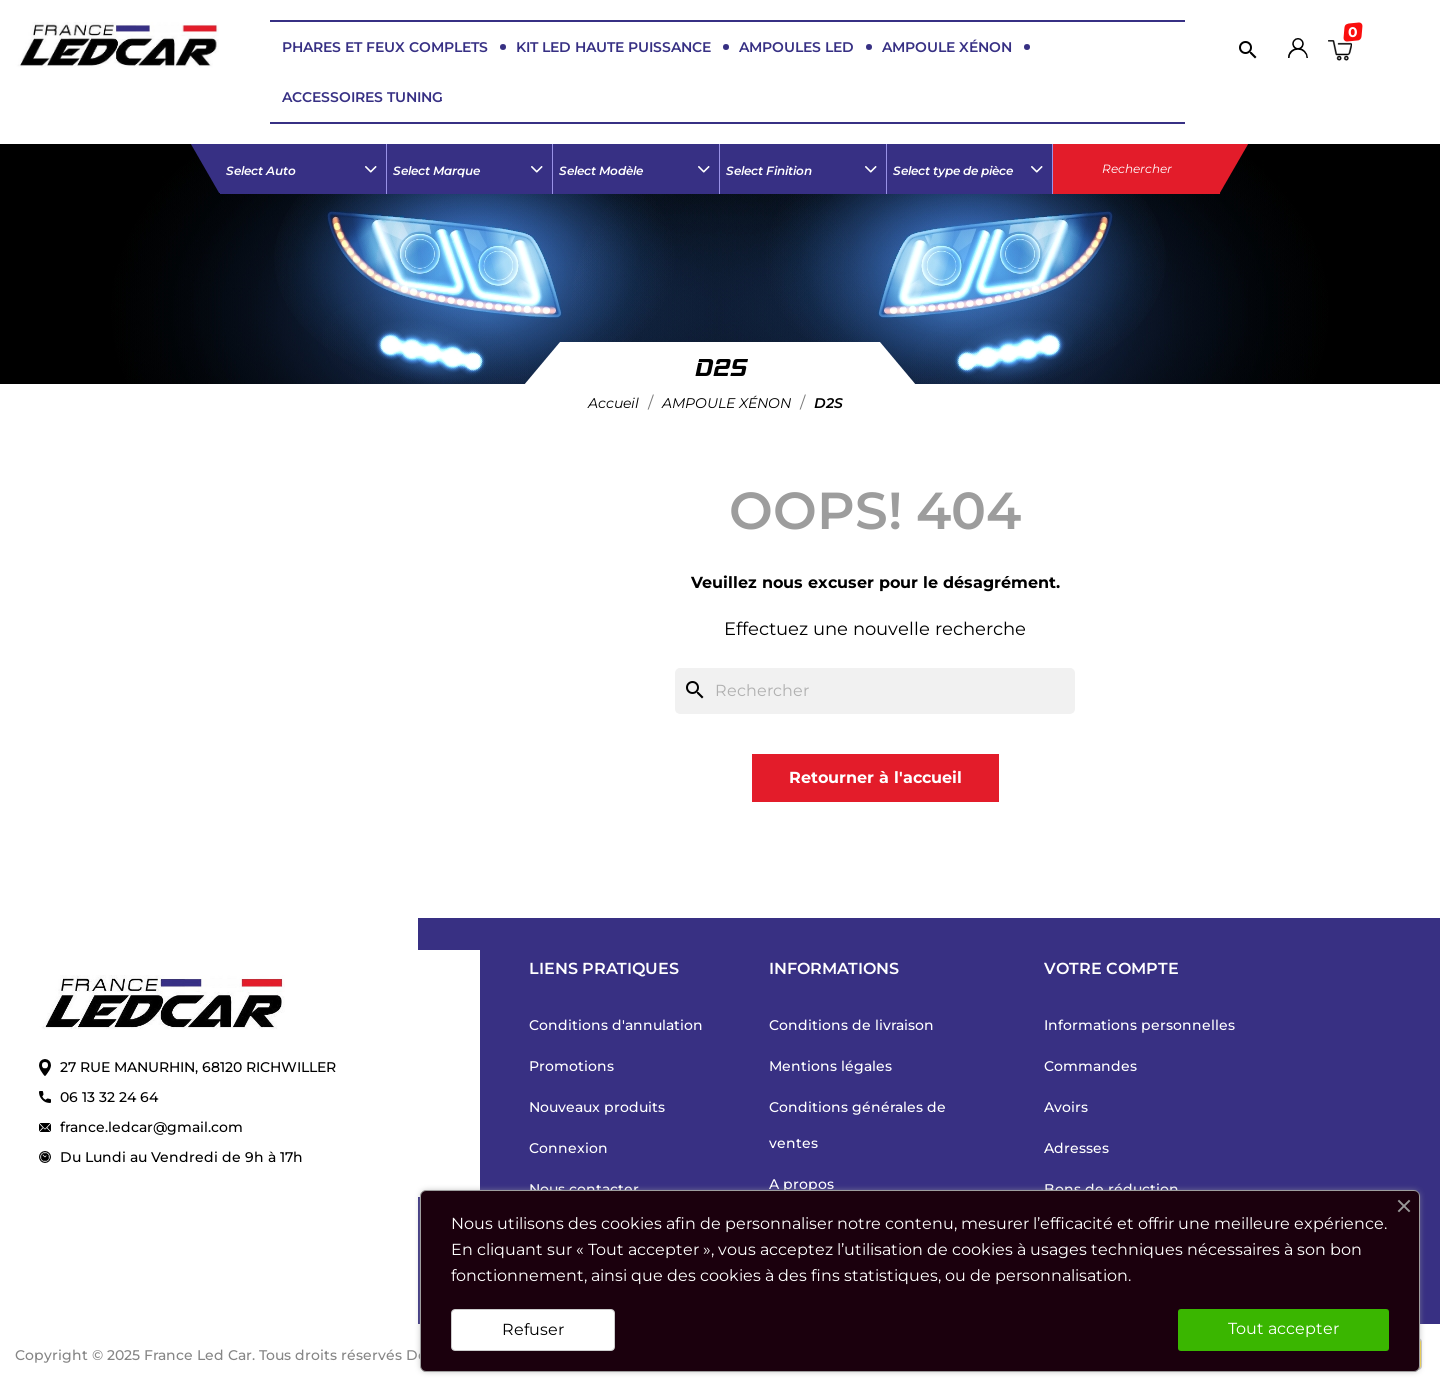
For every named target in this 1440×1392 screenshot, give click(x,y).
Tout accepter (1283, 1328)
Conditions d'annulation (616, 1025)
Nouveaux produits (597, 1107)
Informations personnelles (1139, 1025)
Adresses (1076, 1148)
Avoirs (1066, 1107)
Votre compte (1111, 968)
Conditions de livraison (851, 1025)
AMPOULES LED (796, 47)
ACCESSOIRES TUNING (362, 97)
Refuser (533, 1329)
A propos (801, 1184)
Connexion (568, 1148)
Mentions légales (830, 1066)
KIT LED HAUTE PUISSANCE (613, 47)
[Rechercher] (1243, 49)
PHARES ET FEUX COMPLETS (385, 47)
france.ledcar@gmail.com (151, 1127)
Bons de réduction (1111, 1189)
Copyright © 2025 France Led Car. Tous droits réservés (210, 1355)
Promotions (571, 1066)
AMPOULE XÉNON (947, 47)
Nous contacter (584, 1189)
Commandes (1090, 1066)
